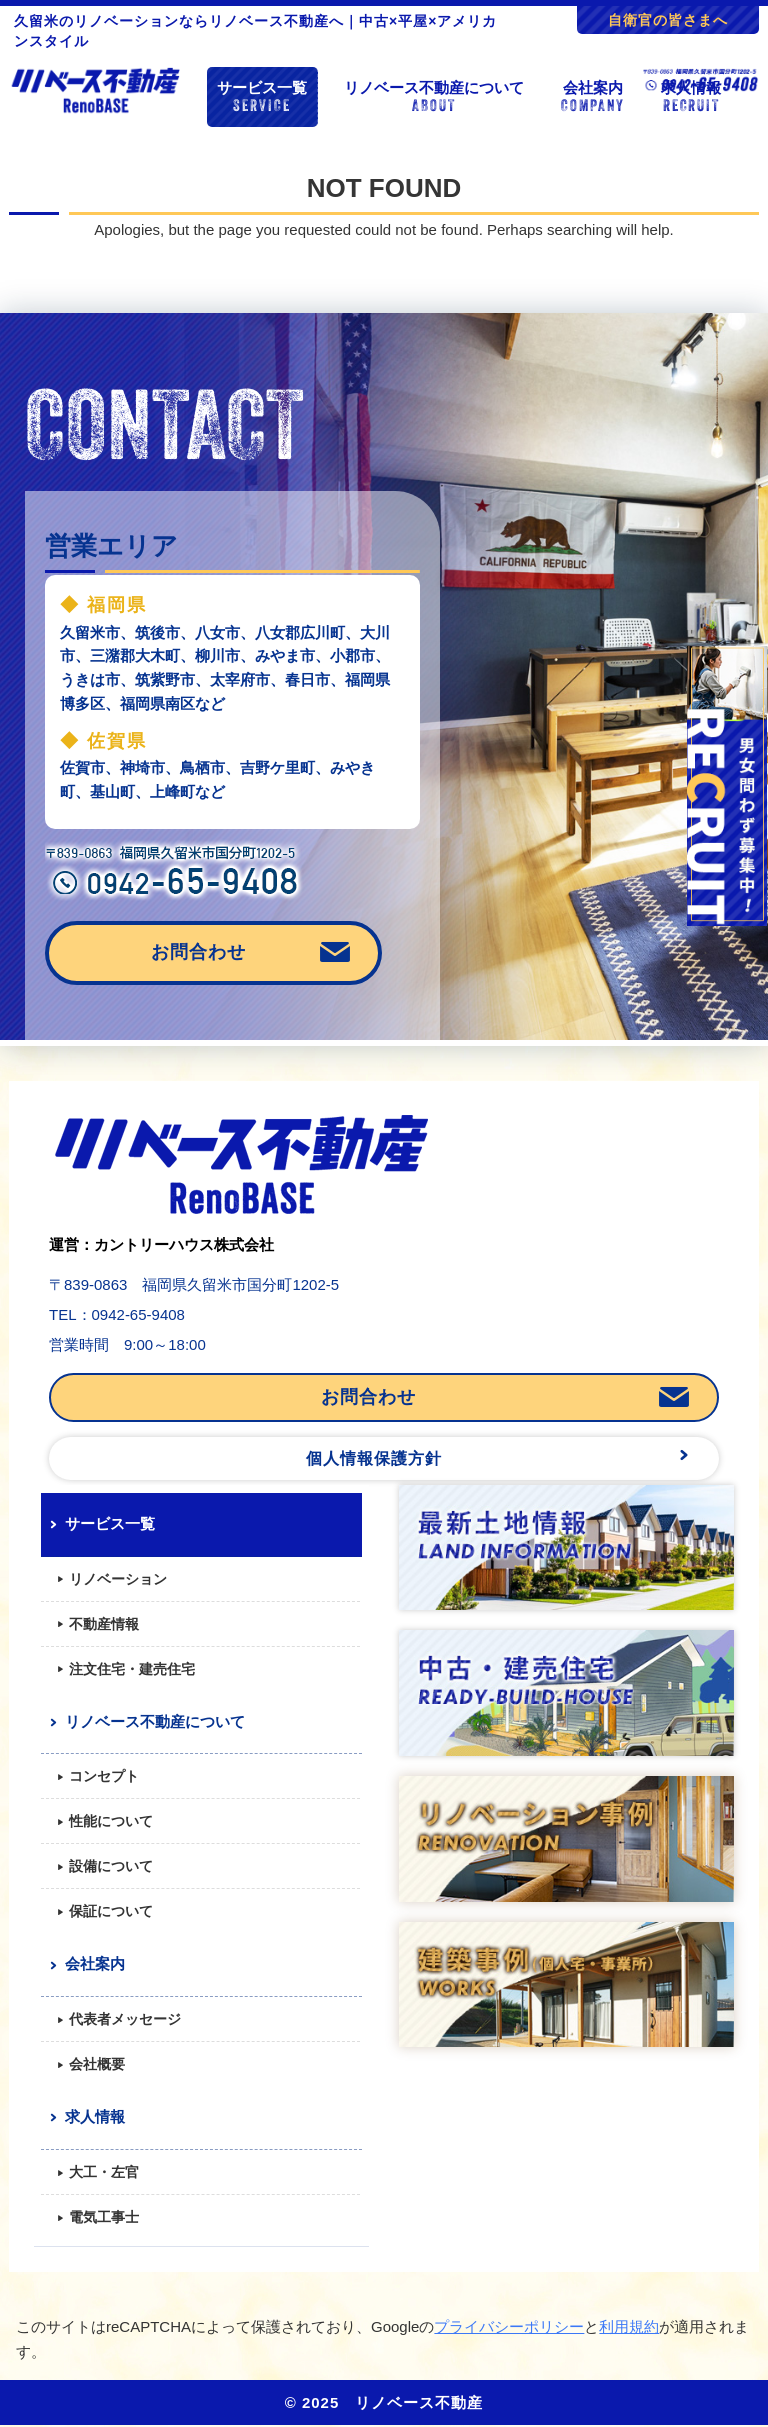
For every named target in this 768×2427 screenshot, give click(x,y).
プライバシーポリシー (509, 2326)
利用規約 (629, 2326)
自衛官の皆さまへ (668, 20)
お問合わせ (198, 952)
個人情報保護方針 (374, 1458)
